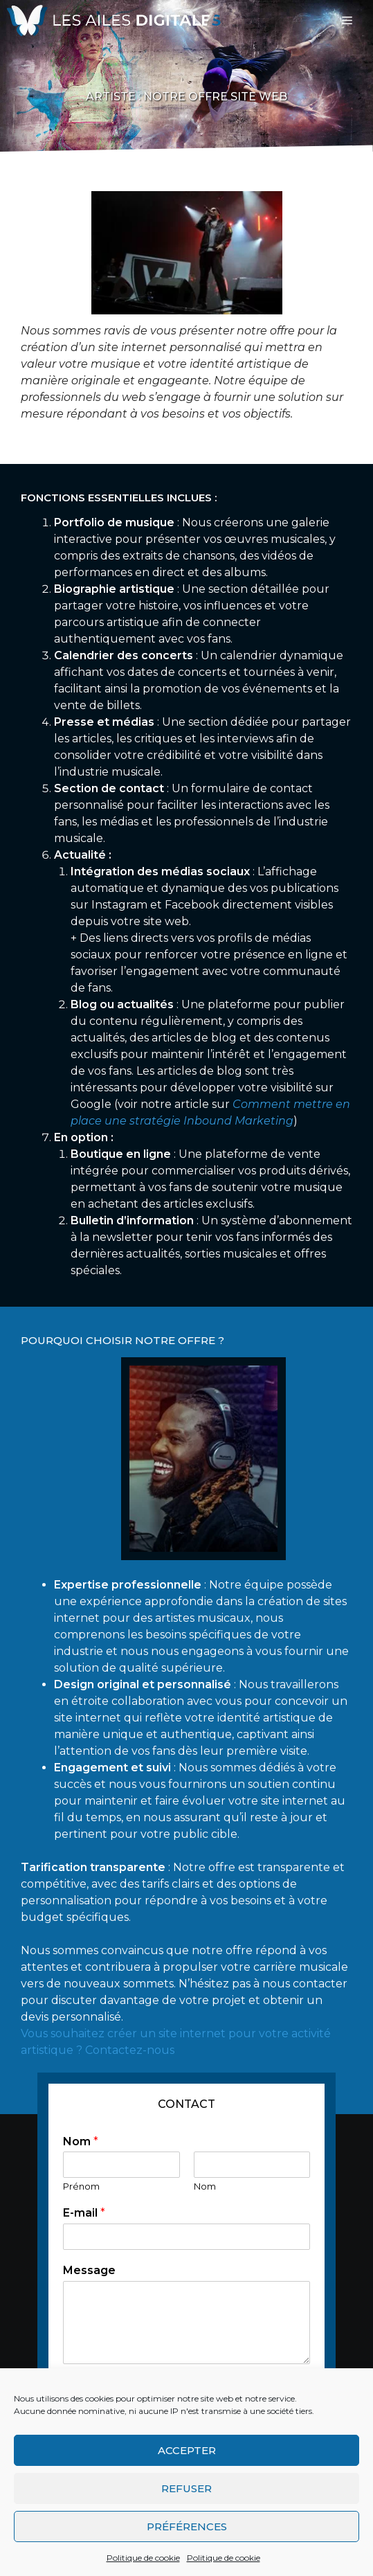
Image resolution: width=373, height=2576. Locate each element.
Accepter (187, 2450)
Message (89, 2270)
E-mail (84, 2212)
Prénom (81, 2186)
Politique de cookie (143, 2557)
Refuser (186, 2488)
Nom (80, 2141)
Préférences (187, 2526)
